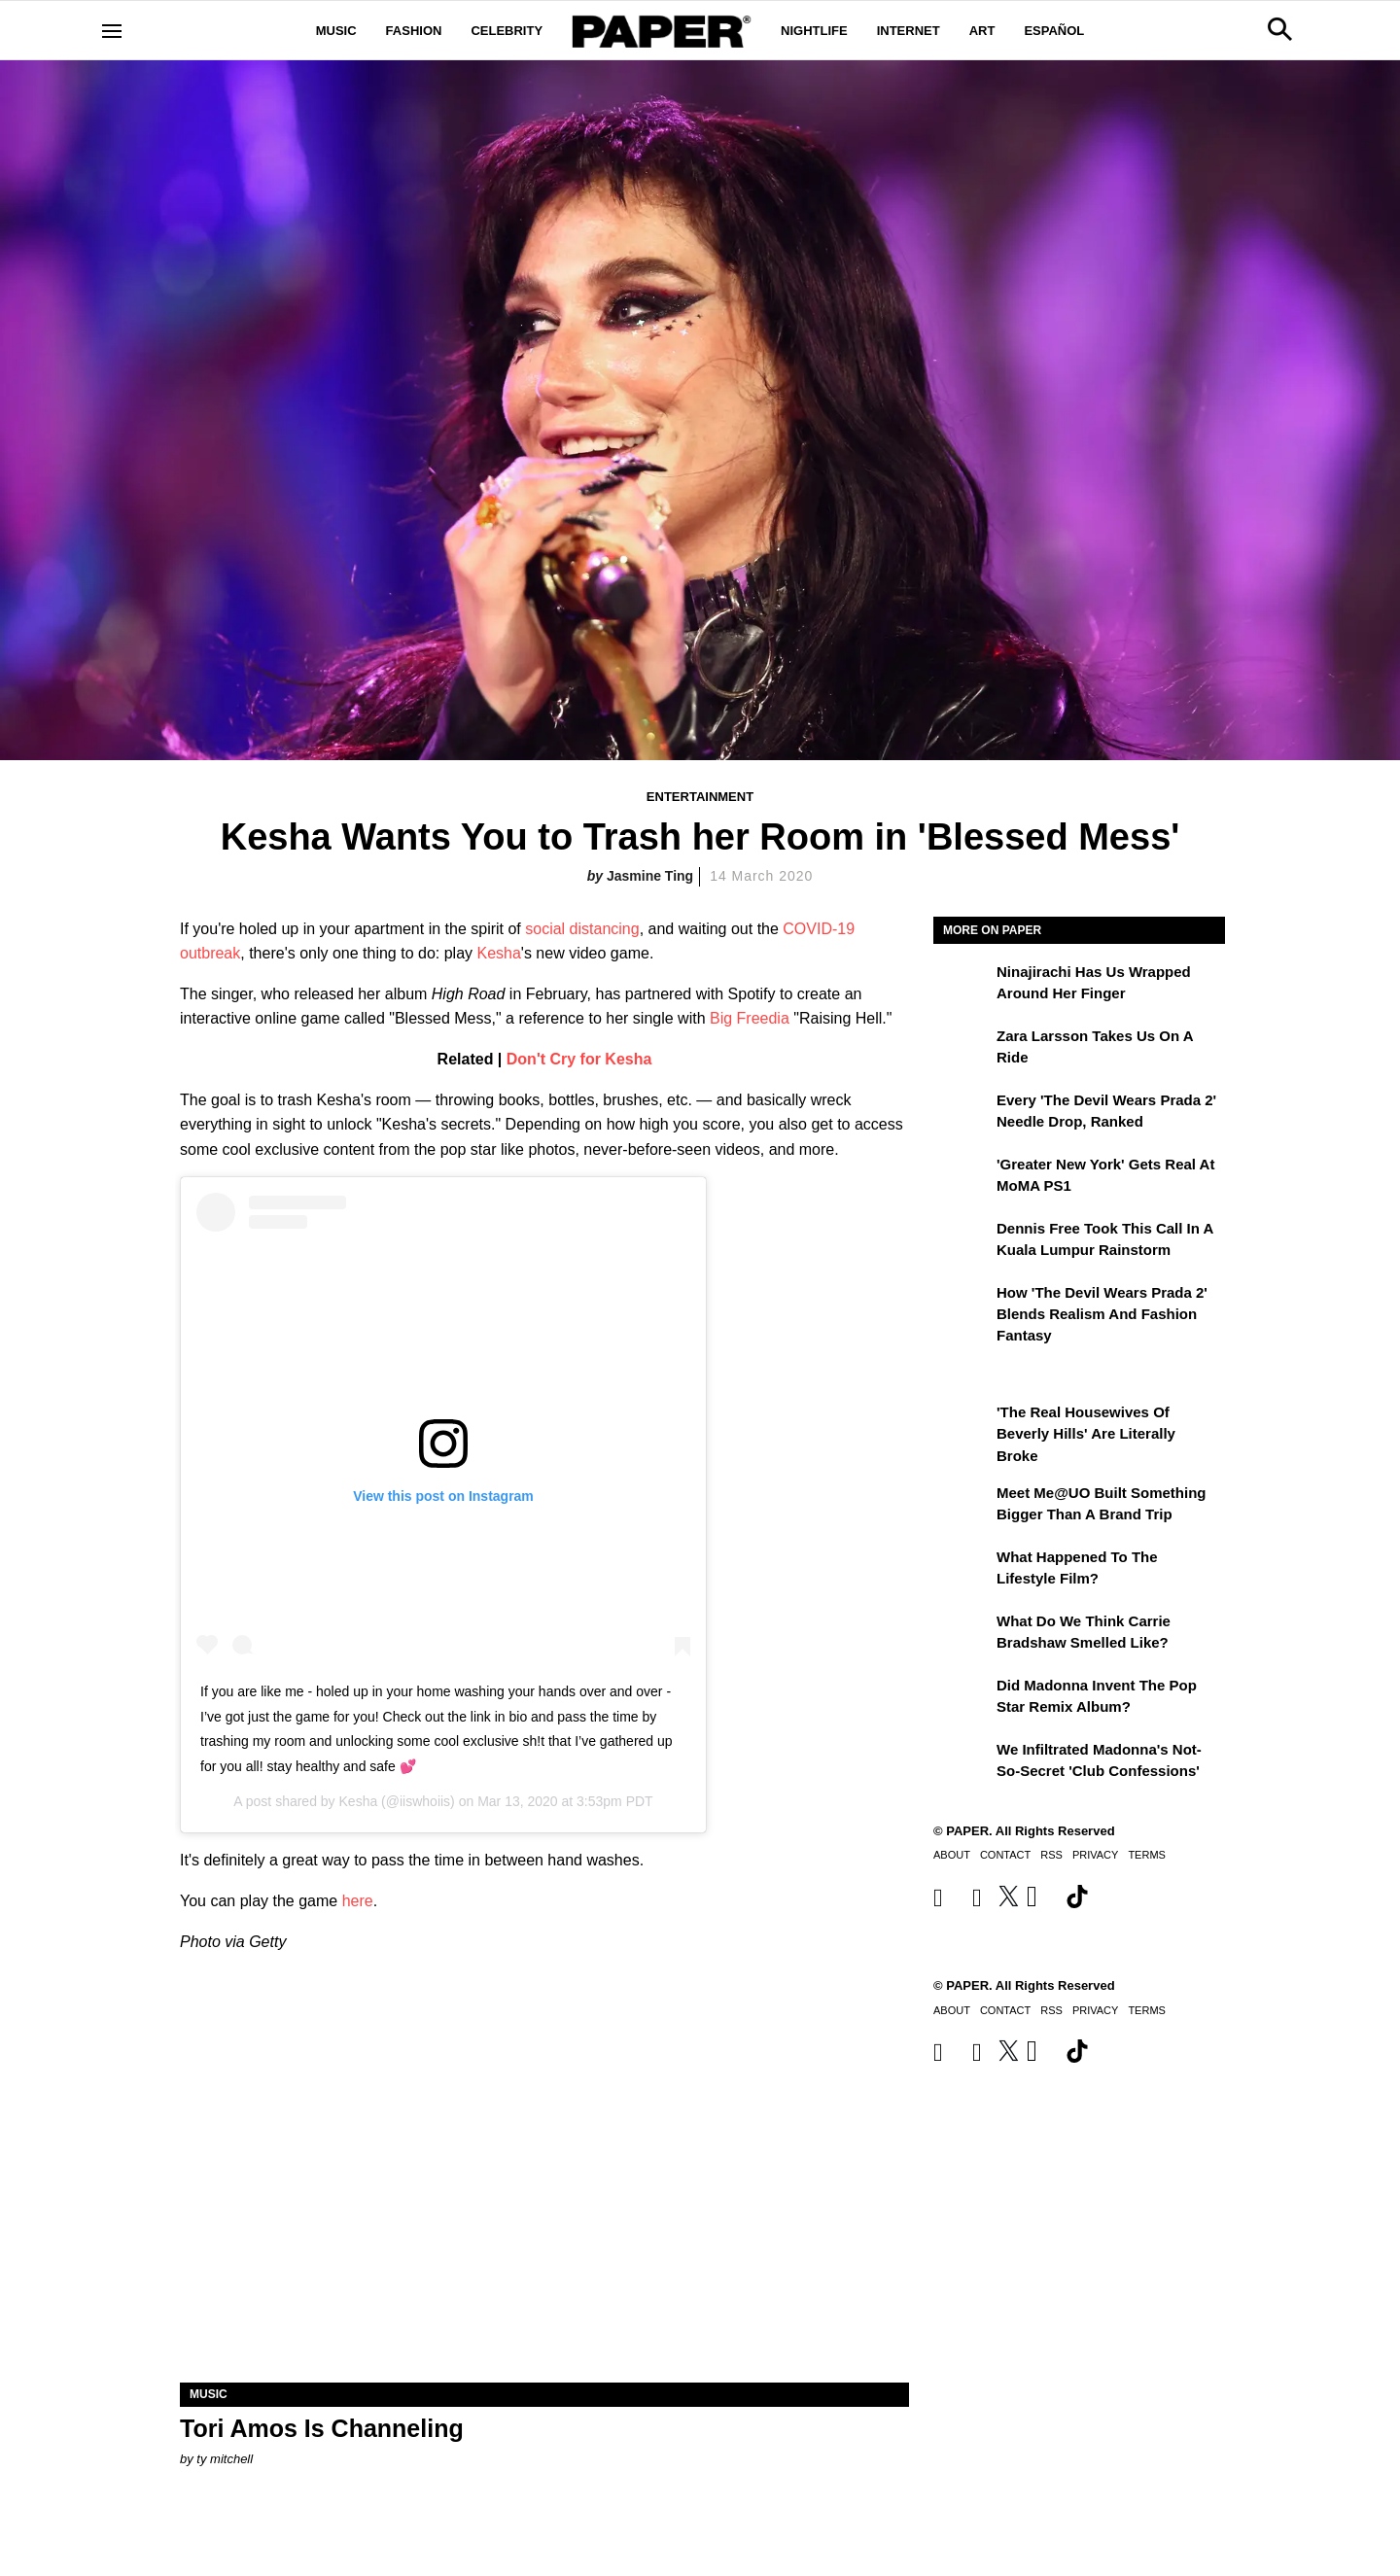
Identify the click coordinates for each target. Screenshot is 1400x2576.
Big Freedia (749, 1018)
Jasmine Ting (650, 876)
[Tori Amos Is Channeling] (544, 2200)
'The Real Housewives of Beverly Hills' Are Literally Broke (1086, 1434)
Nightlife (814, 30)
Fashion (414, 30)
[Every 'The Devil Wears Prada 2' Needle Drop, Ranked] (962, 1114)
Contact (1005, 1855)
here (357, 1901)
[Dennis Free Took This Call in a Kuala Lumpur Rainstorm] (962, 1242)
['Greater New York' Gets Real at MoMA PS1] (962, 1178)
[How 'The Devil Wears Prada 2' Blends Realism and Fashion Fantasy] (962, 1306)
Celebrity (506, 30)
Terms (1147, 1855)
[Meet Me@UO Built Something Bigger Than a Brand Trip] (962, 1506)
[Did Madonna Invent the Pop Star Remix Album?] (962, 1699)
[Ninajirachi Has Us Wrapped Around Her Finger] (962, 985)
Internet (908, 30)
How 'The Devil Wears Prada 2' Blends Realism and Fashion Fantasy (1102, 1314)
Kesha (498, 953)
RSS (1051, 1855)
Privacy (1095, 1855)
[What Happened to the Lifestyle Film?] (962, 1571)
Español (1054, 30)
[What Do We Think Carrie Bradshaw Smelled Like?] (962, 1635)
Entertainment (700, 796)
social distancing (582, 929)
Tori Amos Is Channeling (322, 2428)
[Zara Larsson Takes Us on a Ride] (962, 1050)
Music (336, 30)
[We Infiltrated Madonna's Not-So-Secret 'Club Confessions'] (962, 1763)
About (951, 1855)
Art (982, 30)
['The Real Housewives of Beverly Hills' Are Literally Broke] (962, 1426)
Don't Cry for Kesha (579, 1059)
